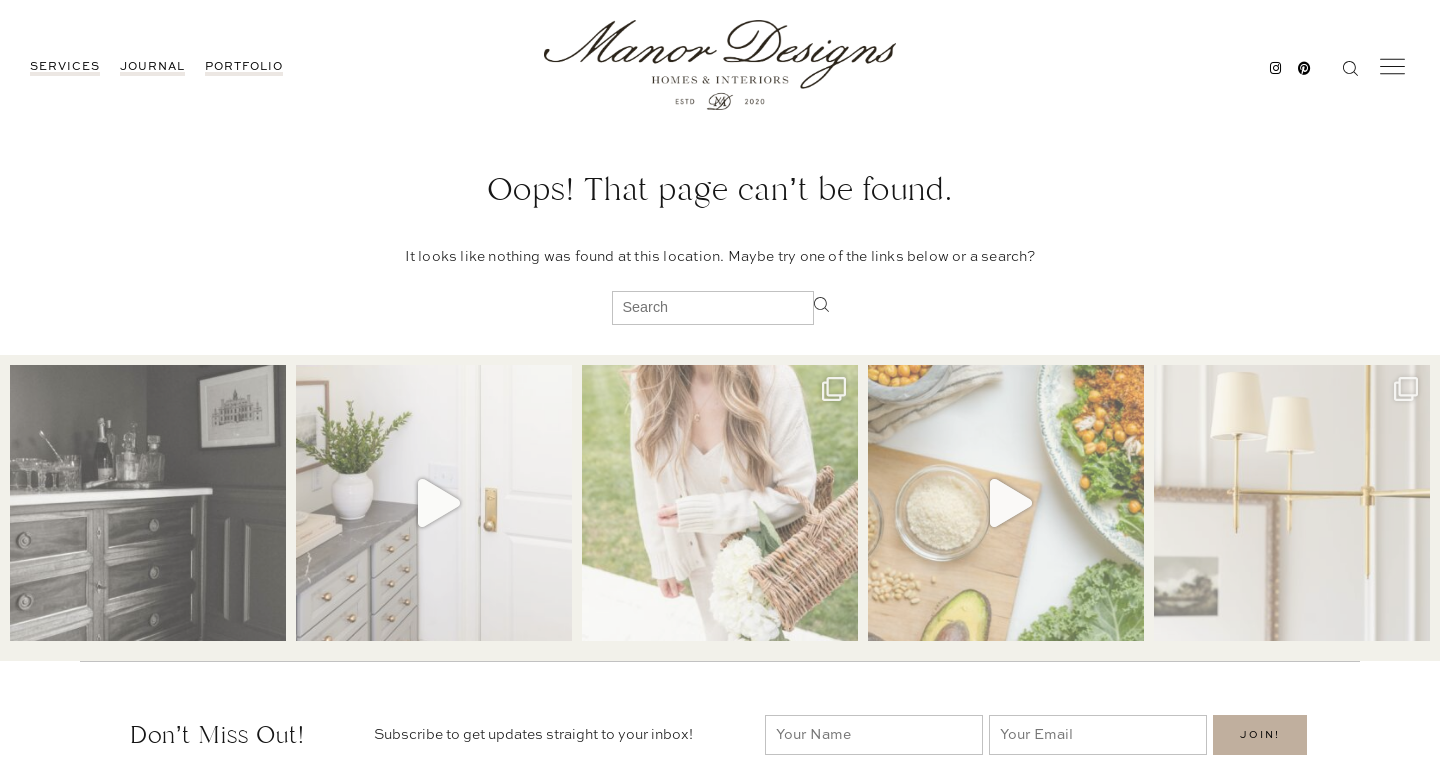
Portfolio (244, 67)
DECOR (1160, 710)
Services (65, 67)
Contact (1001, 710)
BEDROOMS (1172, 731)
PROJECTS (1169, 752)
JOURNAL (152, 67)
